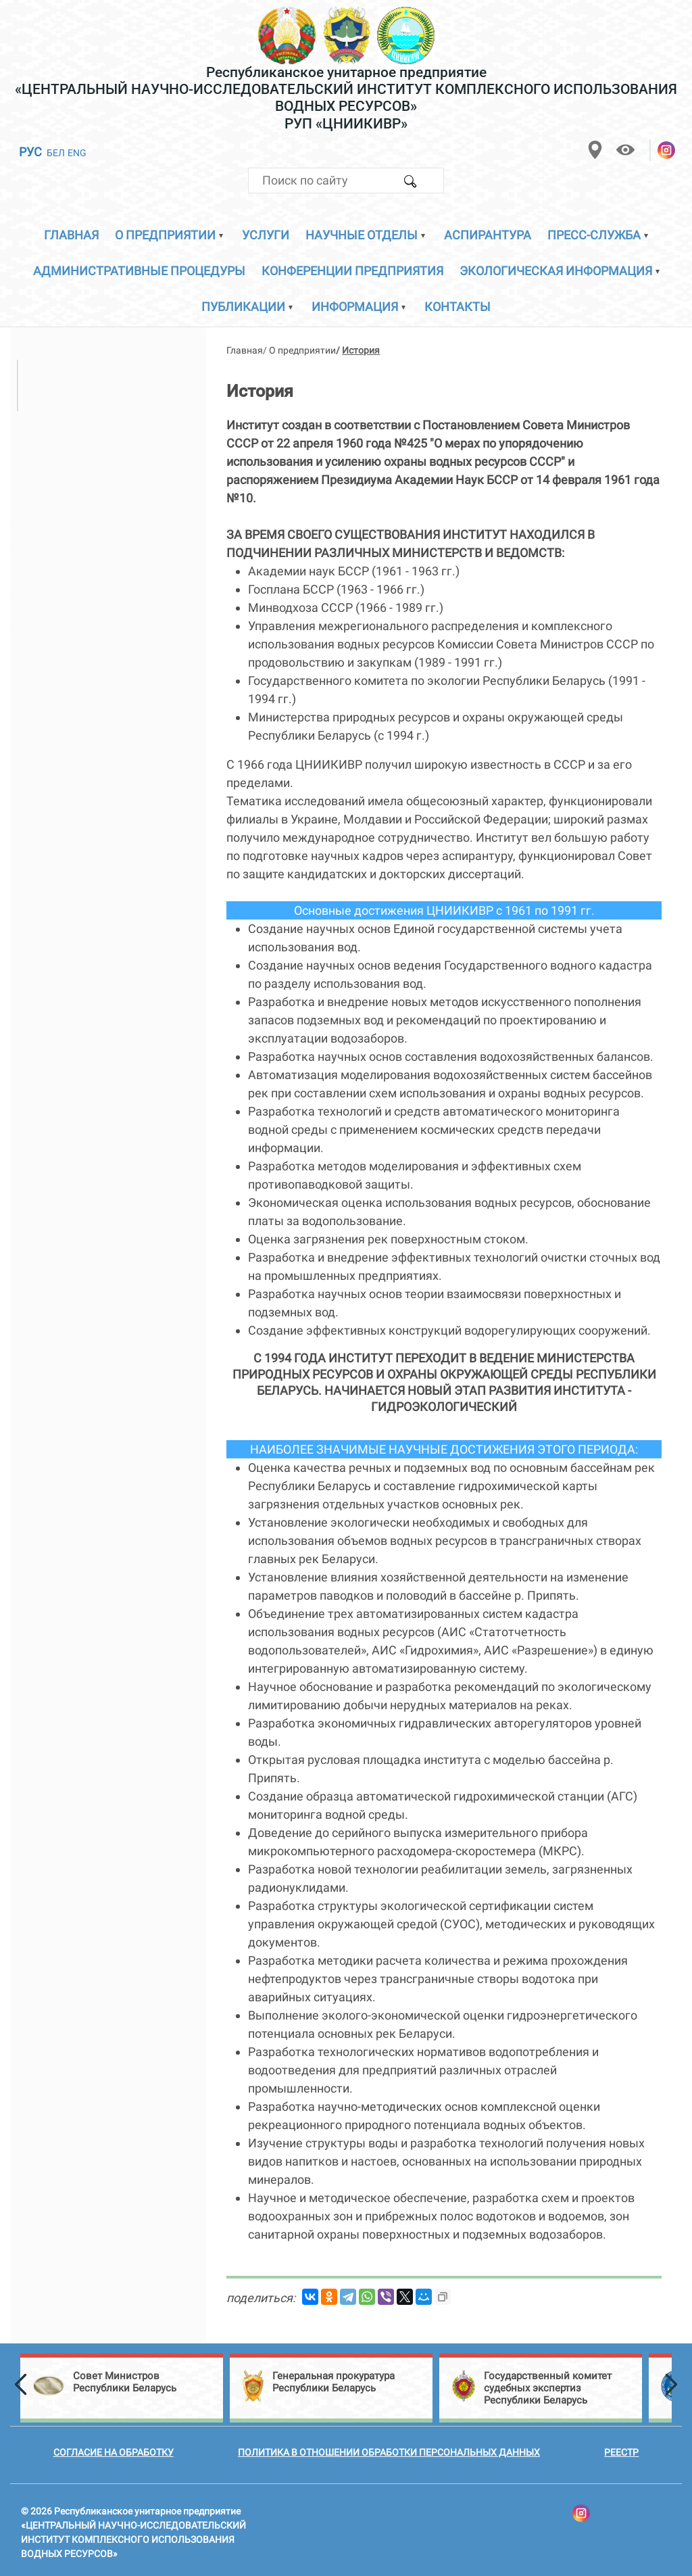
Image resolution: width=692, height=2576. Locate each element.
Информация (355, 307)
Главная (71, 235)
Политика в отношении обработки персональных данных (389, 2452)
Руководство (57, 339)
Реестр (621, 2452)
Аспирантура (487, 235)
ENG (77, 152)
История (45, 455)
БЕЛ (56, 152)
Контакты (457, 307)
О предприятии (165, 235)
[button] (10, 2384)
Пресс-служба (594, 235)
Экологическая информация (556, 271)
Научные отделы (361, 235)
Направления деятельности (99, 508)
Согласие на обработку (113, 2452)
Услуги (265, 235)
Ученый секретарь (95, 397)
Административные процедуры (139, 271)
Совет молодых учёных (86, 585)
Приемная (50, 482)
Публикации (243, 307)
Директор (70, 372)
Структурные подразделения (102, 430)
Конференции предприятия (352, 271)
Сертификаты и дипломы (92, 534)
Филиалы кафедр (71, 611)
